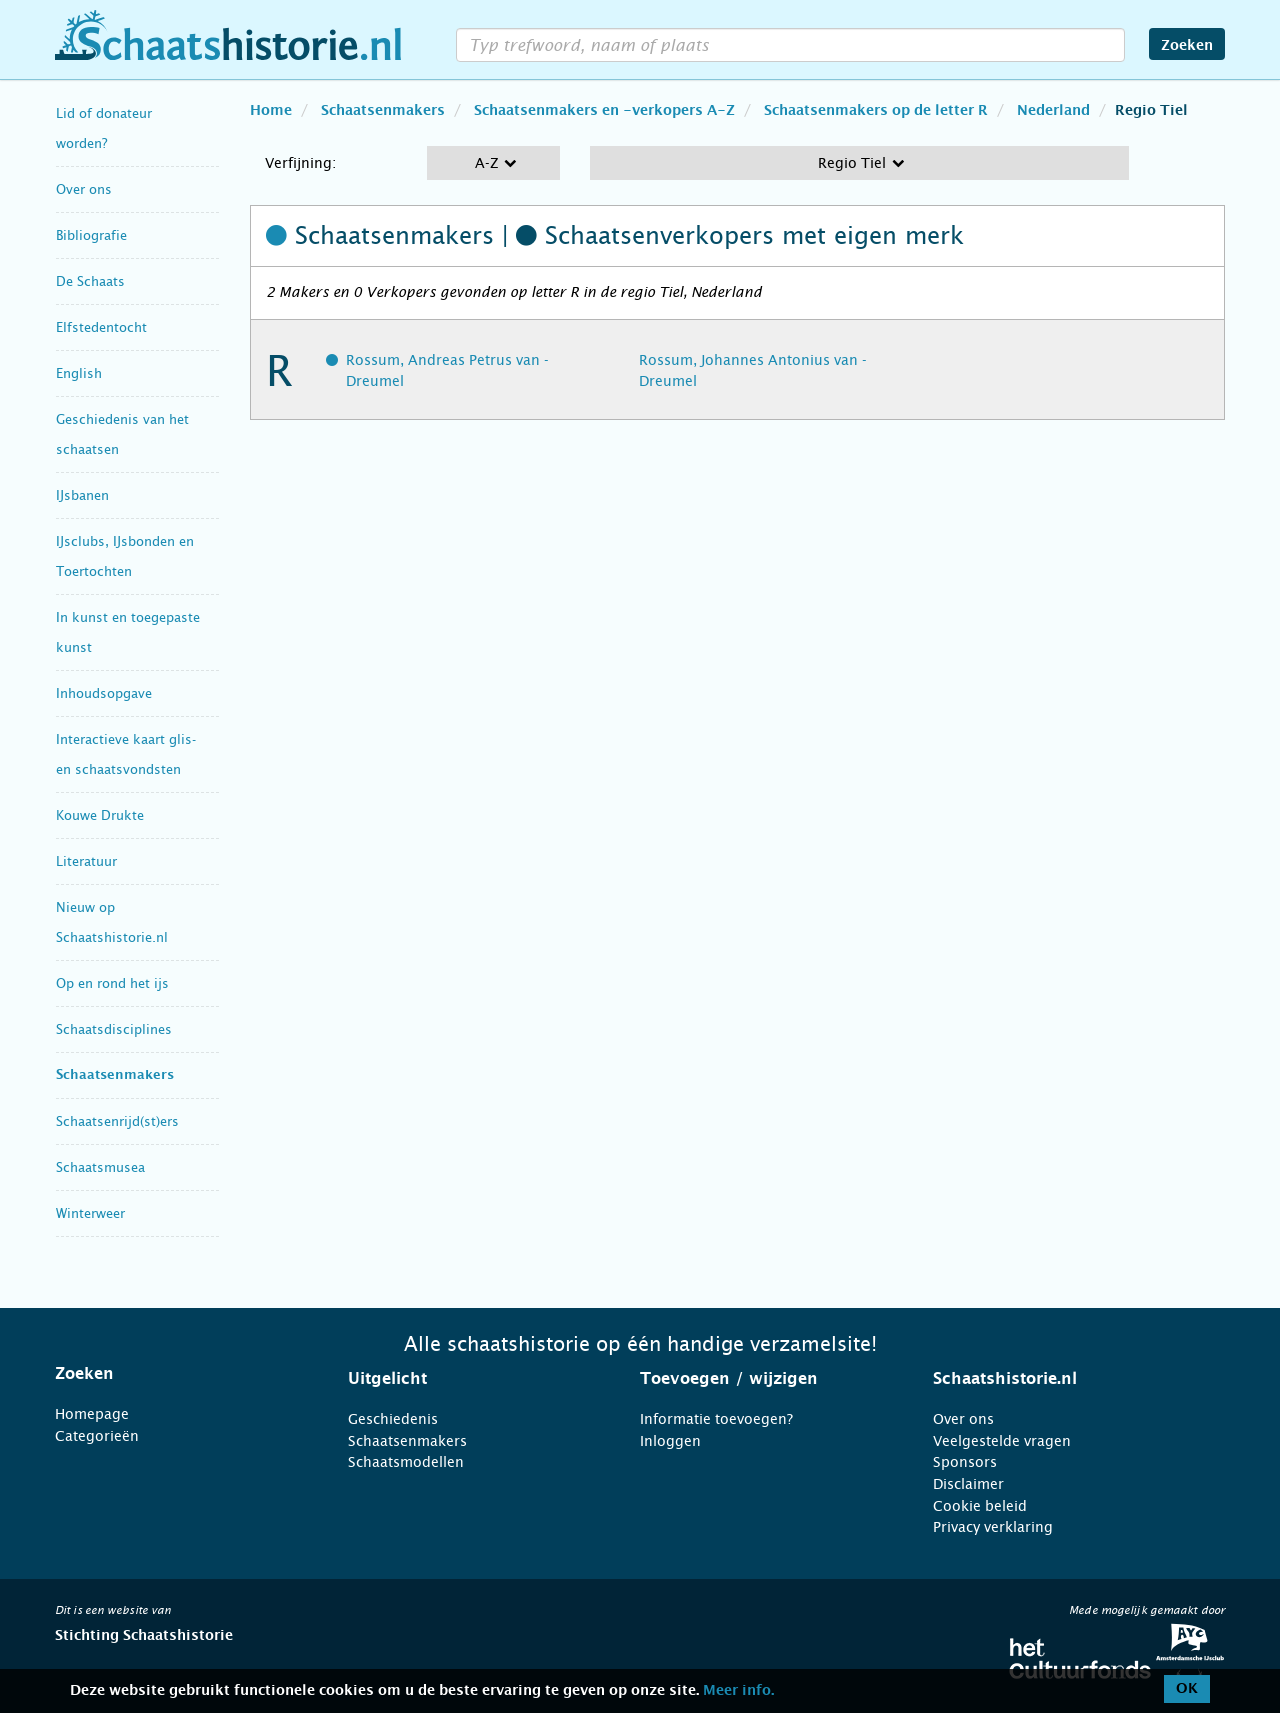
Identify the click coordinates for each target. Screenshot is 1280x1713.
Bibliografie (91, 235)
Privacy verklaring (993, 1527)
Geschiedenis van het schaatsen (122, 434)
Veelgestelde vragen (1002, 1441)
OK (1187, 1689)
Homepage (92, 1414)
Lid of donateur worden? (104, 128)
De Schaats (90, 281)
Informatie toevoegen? (716, 1419)
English (79, 373)
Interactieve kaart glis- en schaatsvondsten (126, 754)
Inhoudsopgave (104, 693)
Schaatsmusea (100, 1167)
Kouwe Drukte (100, 815)
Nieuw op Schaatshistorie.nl (112, 922)
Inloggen (670, 1441)
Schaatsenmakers (115, 1075)
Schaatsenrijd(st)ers (117, 1121)
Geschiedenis (393, 1419)
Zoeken (1187, 46)
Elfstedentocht (101, 327)
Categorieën (97, 1436)
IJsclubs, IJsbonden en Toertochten (125, 556)
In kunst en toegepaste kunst (128, 632)
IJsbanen (82, 495)
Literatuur (86, 861)
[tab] (176, 1374)
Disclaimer (968, 1484)
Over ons (84, 189)
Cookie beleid (980, 1506)
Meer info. (738, 1691)
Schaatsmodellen (406, 1462)
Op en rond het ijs (112, 983)
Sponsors (965, 1462)
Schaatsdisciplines (114, 1029)
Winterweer (90, 1213)
